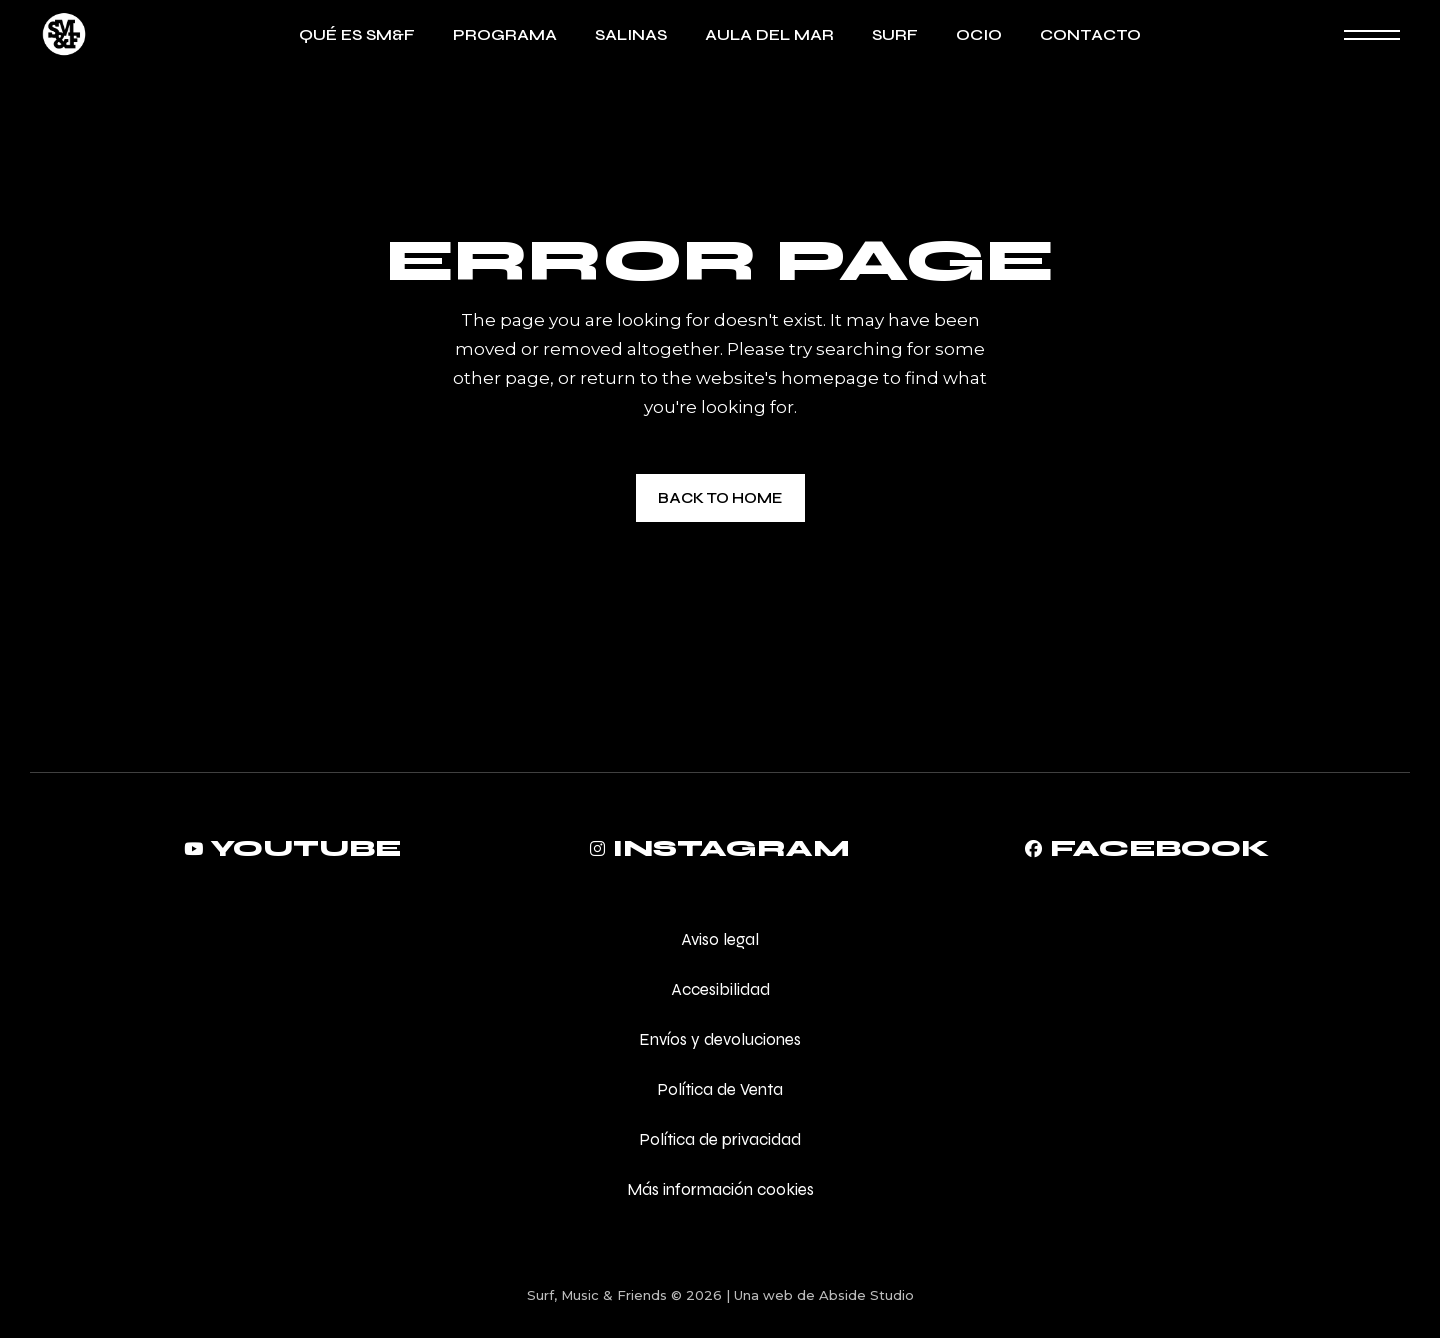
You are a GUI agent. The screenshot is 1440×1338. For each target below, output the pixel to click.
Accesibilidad (720, 989)
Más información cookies (720, 1189)
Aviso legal (720, 939)
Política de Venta (720, 1089)
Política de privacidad (720, 1139)
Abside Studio (866, 1295)
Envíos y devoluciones (720, 1039)
